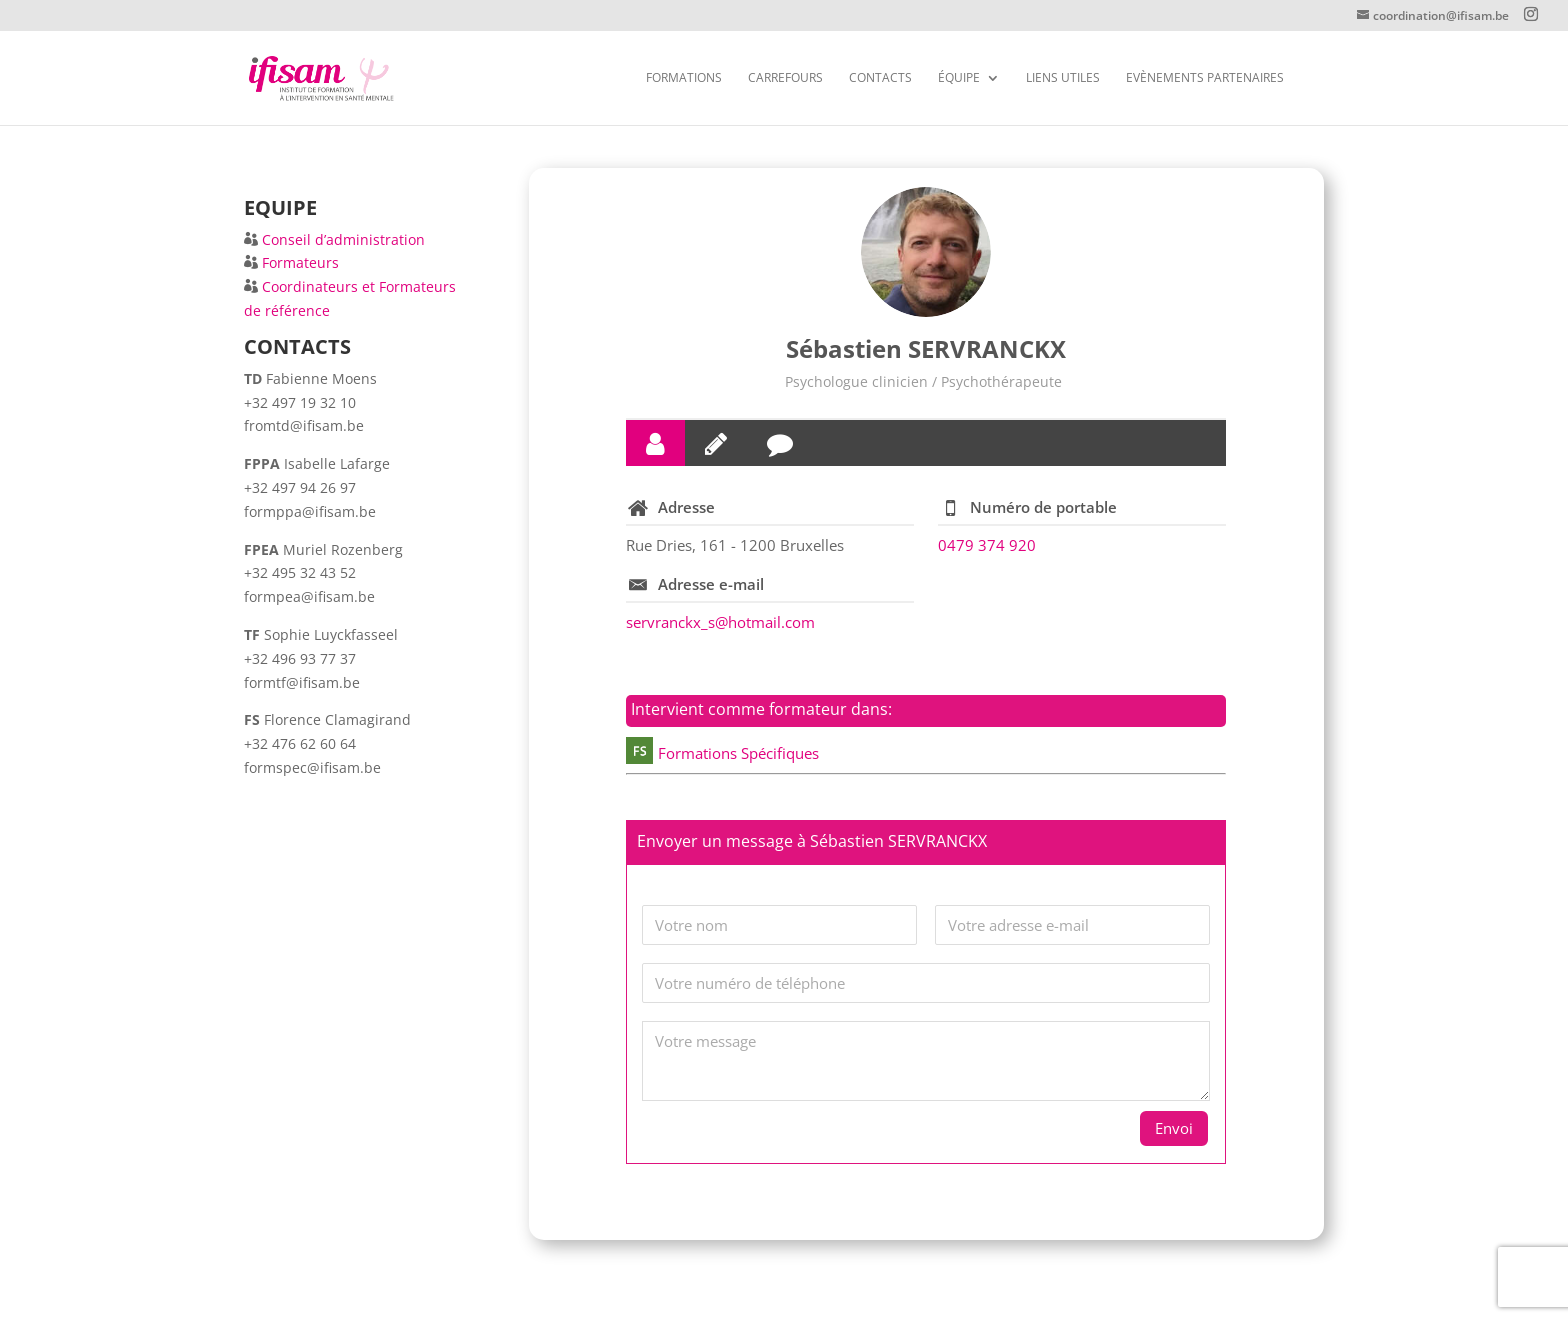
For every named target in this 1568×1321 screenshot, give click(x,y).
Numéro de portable (1043, 507)
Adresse (686, 507)
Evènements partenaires (1205, 78)
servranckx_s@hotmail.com (720, 622)
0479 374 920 (987, 545)
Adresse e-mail (711, 584)
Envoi (1174, 1128)
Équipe (959, 78)
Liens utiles (1063, 78)
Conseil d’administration (343, 239)
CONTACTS (880, 78)
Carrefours (785, 78)
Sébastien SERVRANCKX (926, 348)
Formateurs (300, 262)
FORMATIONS (684, 78)
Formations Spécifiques (738, 753)
